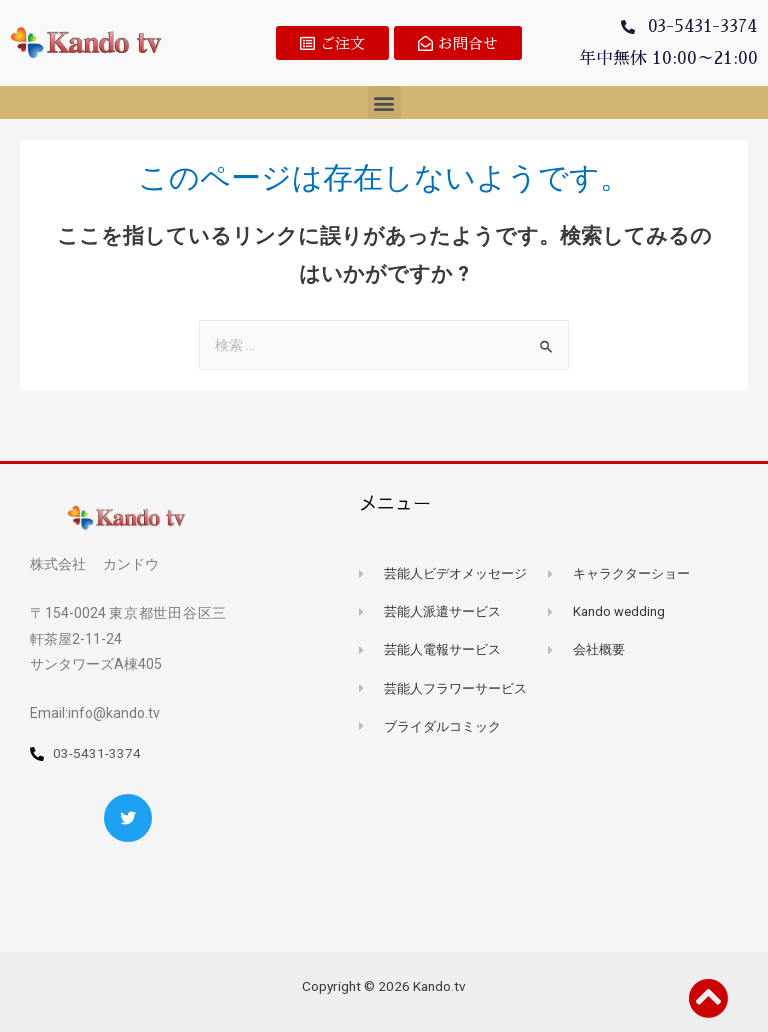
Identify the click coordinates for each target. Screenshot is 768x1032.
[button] (332, 43)
